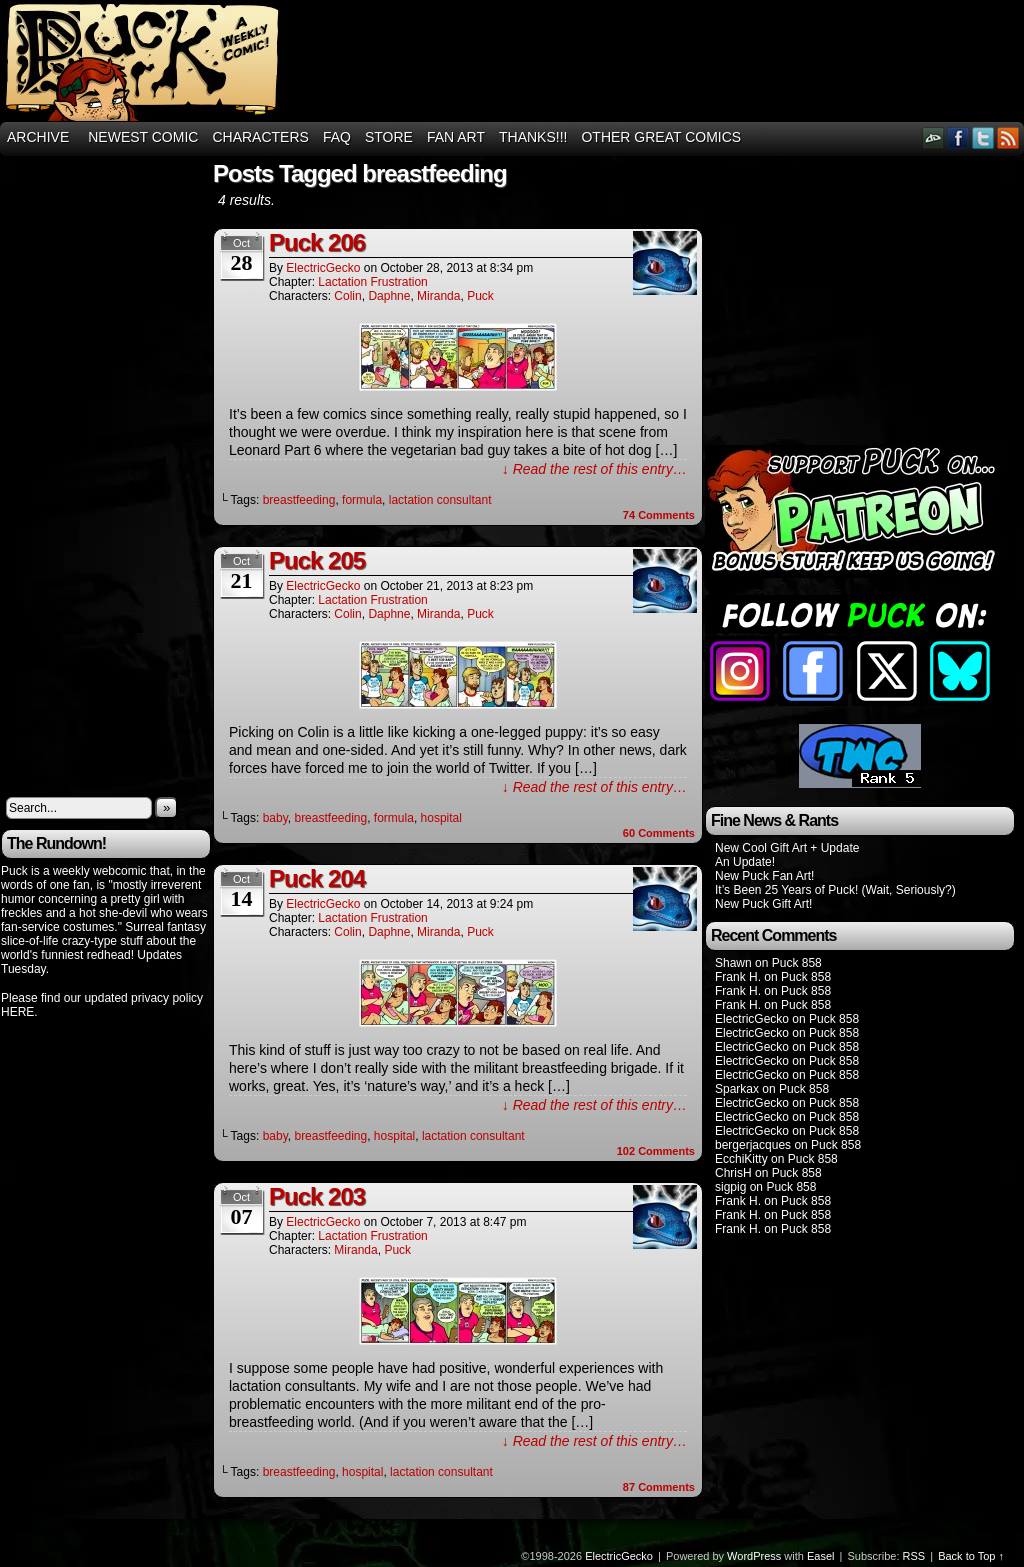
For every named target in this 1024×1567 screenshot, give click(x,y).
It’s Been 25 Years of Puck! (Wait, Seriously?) (835, 890)
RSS (1008, 137)
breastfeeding (299, 500)
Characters (260, 137)
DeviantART (933, 137)
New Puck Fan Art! (764, 876)
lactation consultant (440, 500)
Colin (347, 296)
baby (275, 818)
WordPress (754, 1556)
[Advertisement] (660, 61)
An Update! (745, 862)
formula (362, 500)
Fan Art (456, 137)
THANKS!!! (533, 137)
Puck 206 (317, 242)
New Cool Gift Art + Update (787, 848)
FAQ (337, 137)
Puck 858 (797, 963)
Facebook (958, 137)
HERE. (19, 1012)
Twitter (983, 137)
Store (389, 137)
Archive (38, 137)
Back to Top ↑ (971, 1556)
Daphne (389, 296)
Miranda (438, 296)
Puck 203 (317, 1196)
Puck (480, 296)
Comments (659, 515)
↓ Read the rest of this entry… (594, 469)
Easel (821, 1556)
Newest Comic (143, 137)
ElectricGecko (323, 268)
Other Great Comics (661, 137)
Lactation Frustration (372, 282)
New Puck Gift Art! (763, 904)
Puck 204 (317, 878)
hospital (441, 818)
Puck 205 (317, 560)
